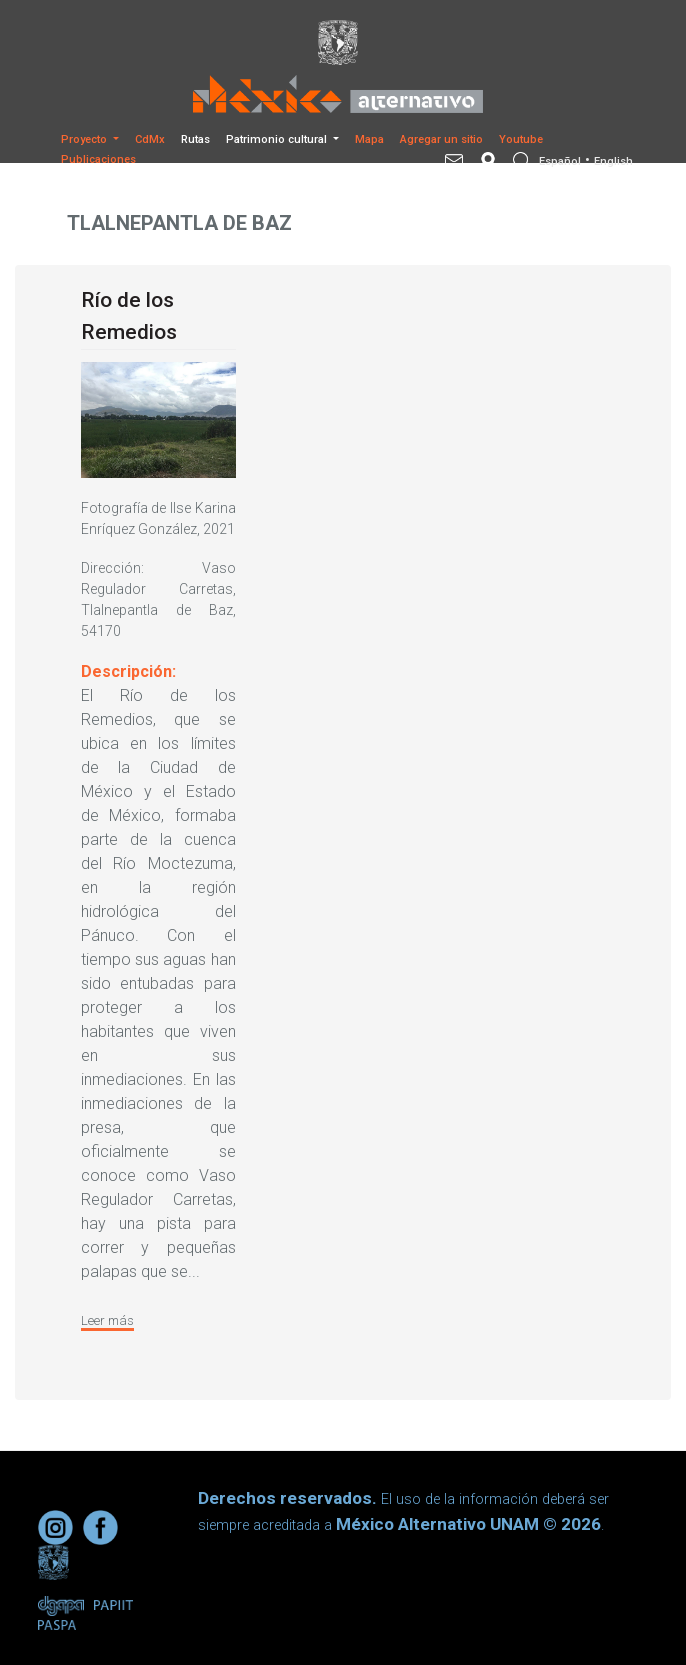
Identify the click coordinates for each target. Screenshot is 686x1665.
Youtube (521, 139)
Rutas (195, 139)
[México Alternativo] (343, 94)
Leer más (107, 1320)
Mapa (369, 139)
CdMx (150, 139)
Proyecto (85, 139)
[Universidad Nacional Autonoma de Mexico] (343, 42)
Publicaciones (98, 159)
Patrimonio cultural (278, 139)
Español (560, 161)
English (613, 161)
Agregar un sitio (441, 139)
